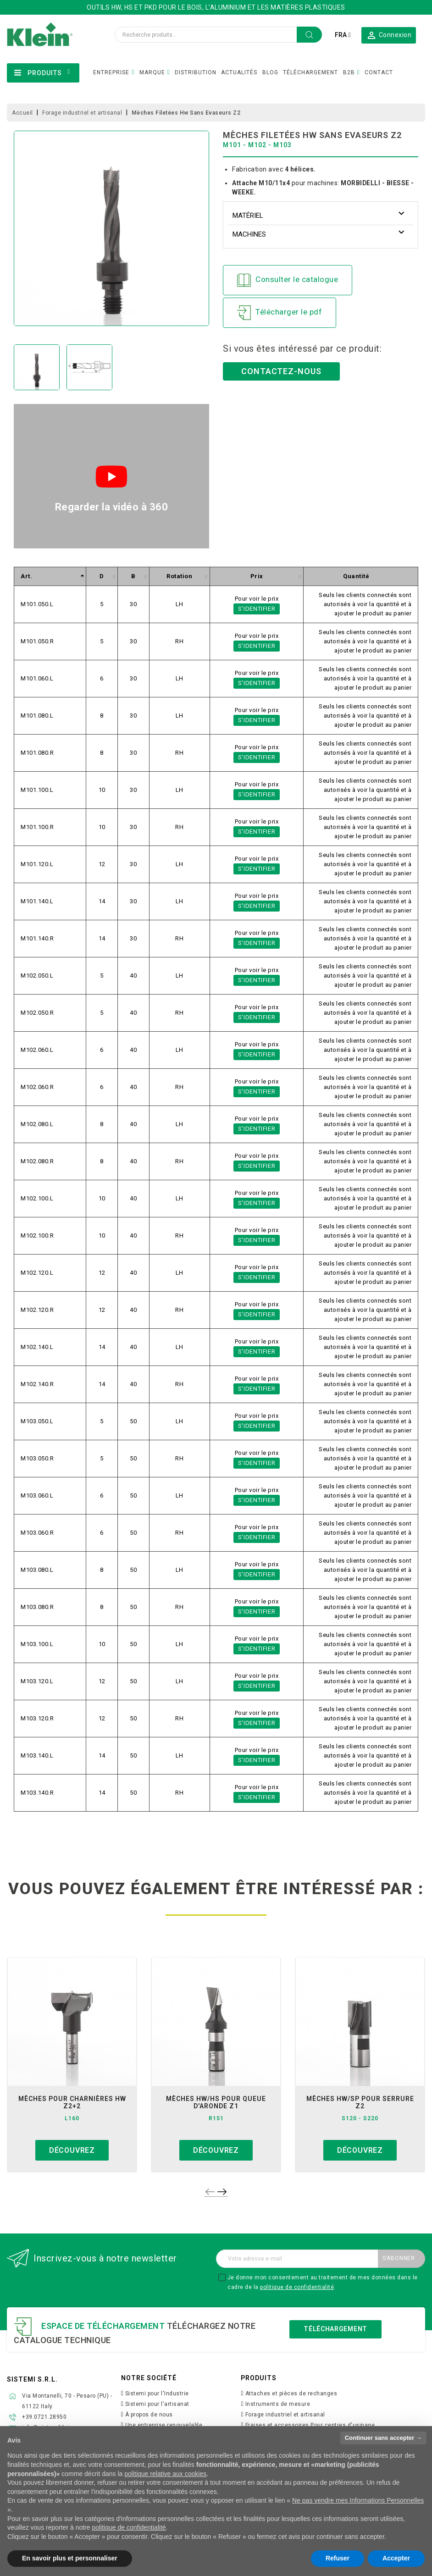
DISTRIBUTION (195, 72)
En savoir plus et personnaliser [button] (69, 2558)
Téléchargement (335, 2329)
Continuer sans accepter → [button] (383, 2437)
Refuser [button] (337, 2558)
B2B (349, 72)
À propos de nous (149, 2414)
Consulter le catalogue (287, 280)
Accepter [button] (396, 2558)
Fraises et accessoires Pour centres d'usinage (310, 2425)
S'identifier (257, 608)
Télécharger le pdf (279, 313)
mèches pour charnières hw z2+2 (72, 2102)
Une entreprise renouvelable (164, 2425)
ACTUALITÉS (239, 72)
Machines (249, 234)
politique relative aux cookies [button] (165, 2473)
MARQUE (152, 72)
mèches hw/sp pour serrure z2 (360, 2102)
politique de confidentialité (297, 2287)
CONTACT (379, 72)
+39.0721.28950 (44, 2417)
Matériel (248, 215)
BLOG (270, 72)
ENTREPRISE (111, 72)
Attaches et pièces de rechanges (291, 2393)
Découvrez (72, 2150)
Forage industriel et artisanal (285, 2414)
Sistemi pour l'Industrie (157, 2393)
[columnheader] (50, 576)
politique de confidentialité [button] (129, 2527)
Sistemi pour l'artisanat (157, 2404)
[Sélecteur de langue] (342, 34)
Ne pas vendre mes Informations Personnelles (358, 2500)
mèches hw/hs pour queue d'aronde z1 (216, 2102)
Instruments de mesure (277, 2404)
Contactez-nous (281, 371)
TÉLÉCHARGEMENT (310, 72)
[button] (388, 35)
